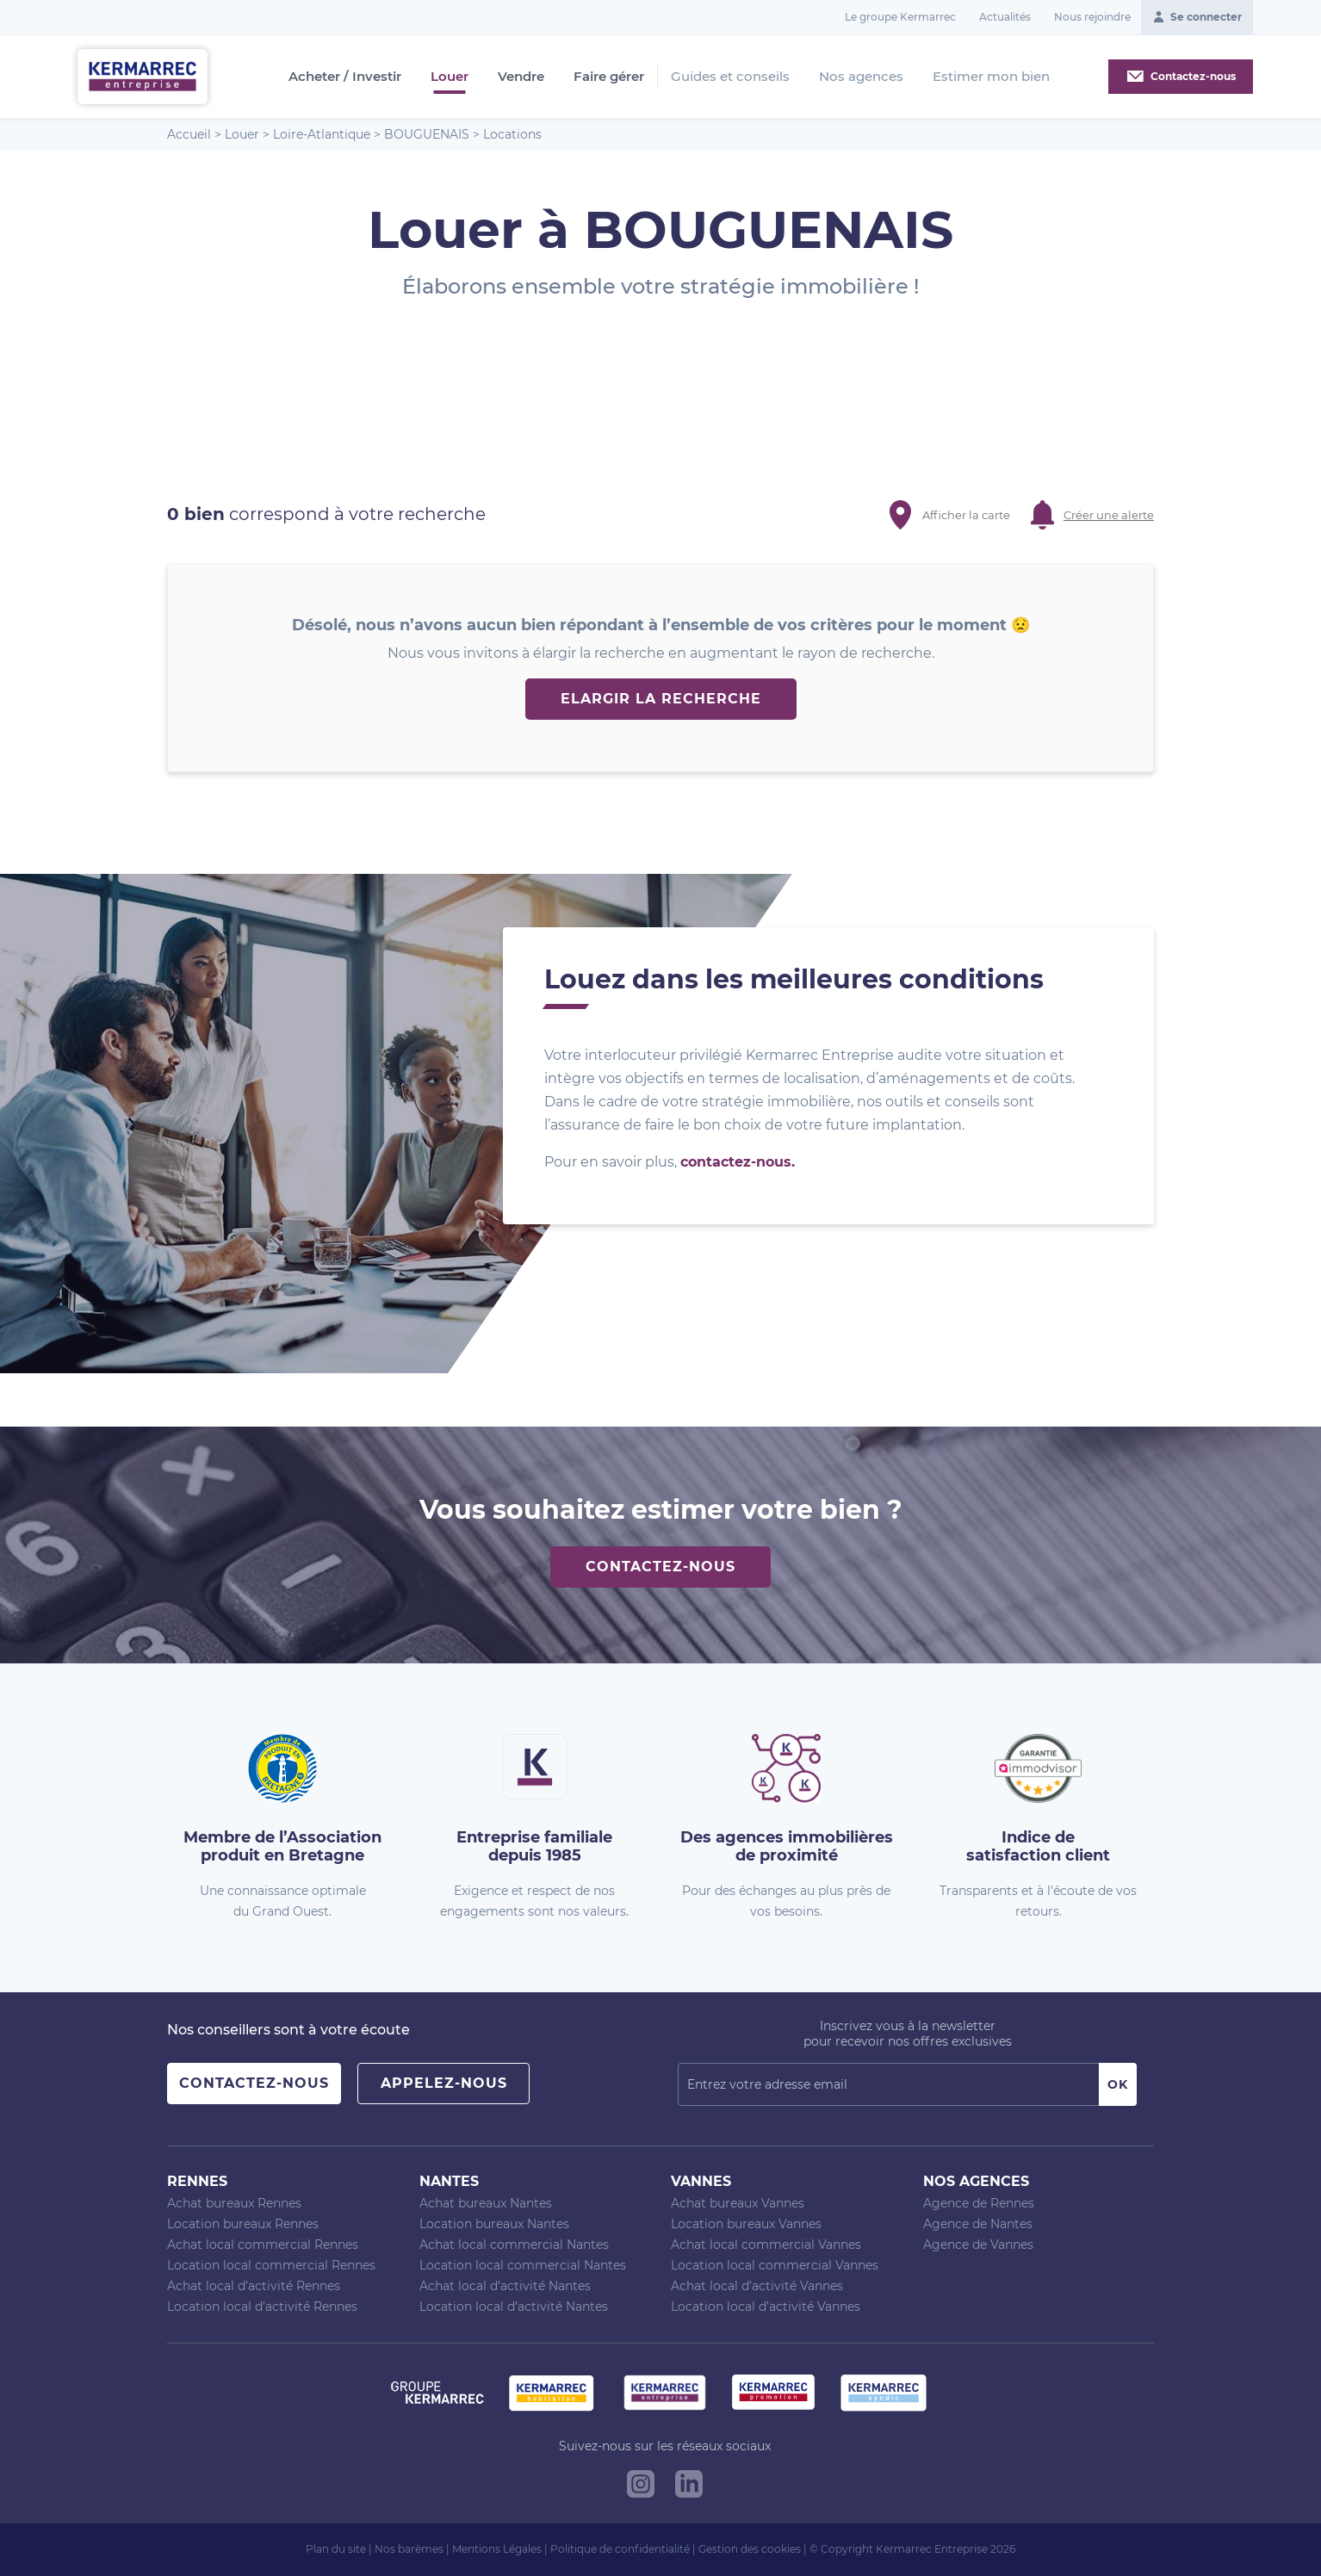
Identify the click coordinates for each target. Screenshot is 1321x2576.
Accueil (189, 134)
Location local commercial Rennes (271, 2265)
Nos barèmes (409, 2548)
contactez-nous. (737, 1162)
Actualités (1005, 16)
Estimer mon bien (991, 76)
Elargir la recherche (661, 698)
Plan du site (336, 2548)
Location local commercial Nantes (522, 2265)
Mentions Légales (497, 2548)
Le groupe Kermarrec (900, 16)
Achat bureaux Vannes (737, 2203)
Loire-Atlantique (321, 134)
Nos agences (861, 76)
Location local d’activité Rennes (262, 2306)
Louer (449, 76)
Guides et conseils (730, 76)
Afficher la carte (966, 515)
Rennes (197, 2181)
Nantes (449, 2181)
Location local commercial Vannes (774, 2265)
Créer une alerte (1109, 515)
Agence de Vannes (978, 2244)
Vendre (521, 76)
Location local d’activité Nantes (513, 2306)
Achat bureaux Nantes (485, 2203)
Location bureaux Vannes (746, 2224)
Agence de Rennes (978, 2203)
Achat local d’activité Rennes (253, 2286)
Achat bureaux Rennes (234, 2203)
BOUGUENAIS (426, 134)
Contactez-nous (660, 1566)
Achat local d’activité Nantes (505, 2286)
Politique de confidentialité (620, 2548)
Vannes (701, 2181)
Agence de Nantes (978, 2224)
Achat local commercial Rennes (262, 2244)
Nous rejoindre (1092, 16)
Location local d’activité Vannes (765, 2306)
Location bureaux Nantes (494, 2224)
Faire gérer (609, 76)
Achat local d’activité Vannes (757, 2286)
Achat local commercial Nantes (514, 2244)
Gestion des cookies (749, 2548)
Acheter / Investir (344, 76)
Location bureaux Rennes (243, 2224)
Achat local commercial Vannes (766, 2244)
